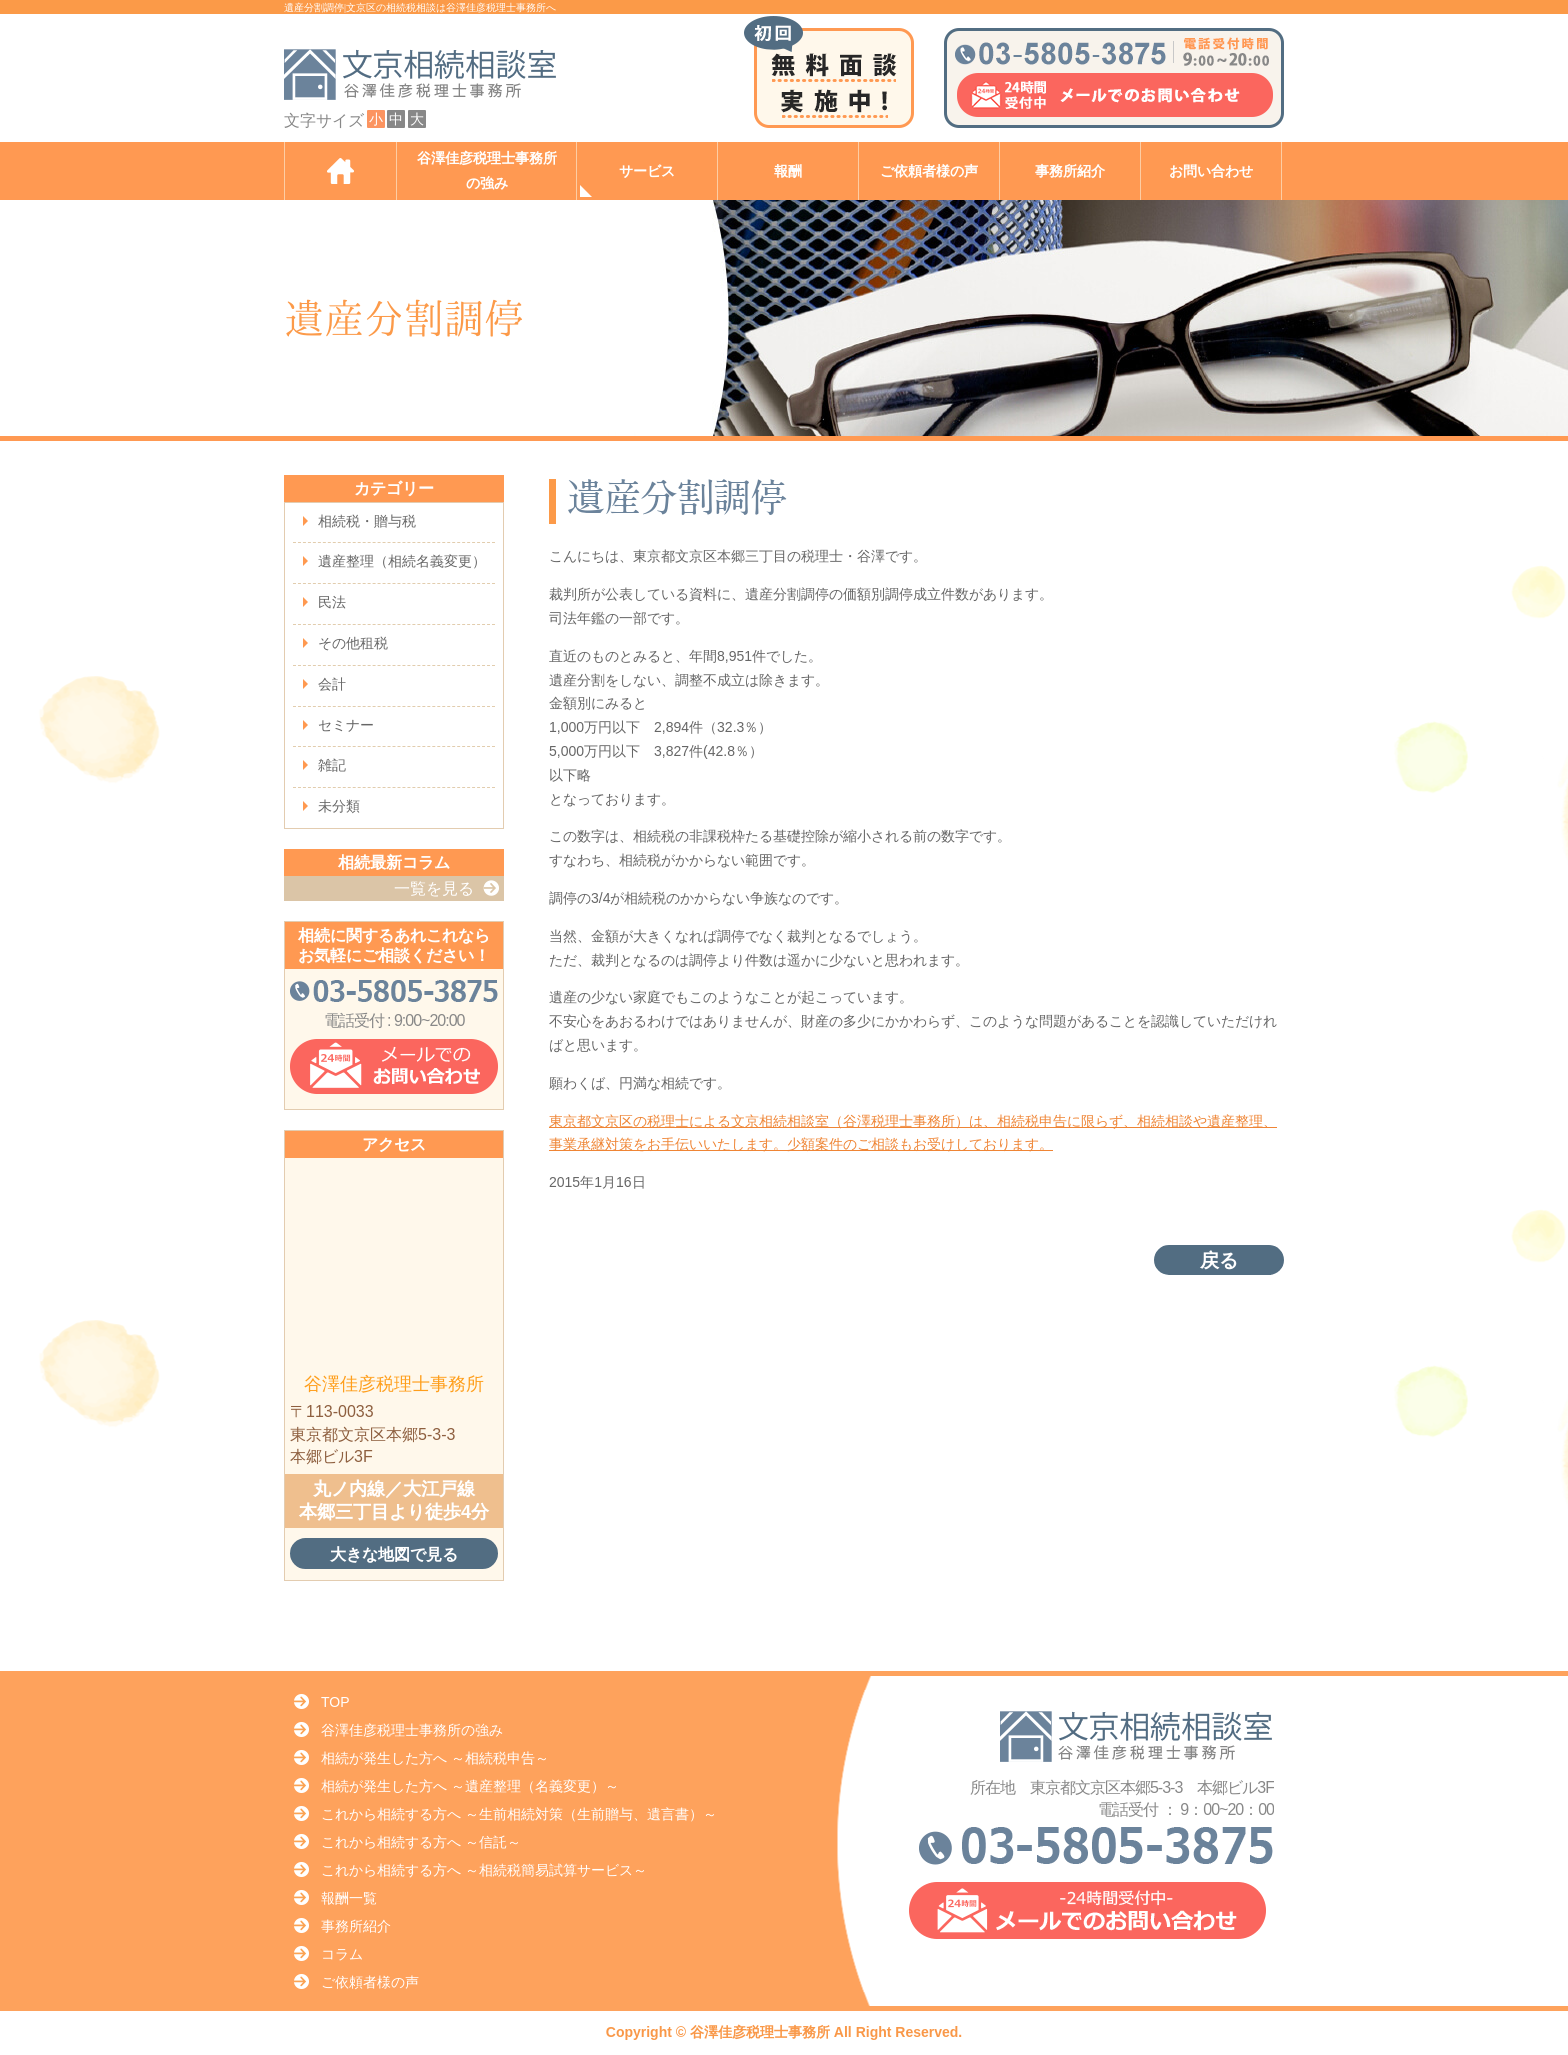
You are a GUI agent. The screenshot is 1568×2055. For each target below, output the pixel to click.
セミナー (346, 725)
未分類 (339, 806)
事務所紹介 (1070, 171)
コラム (342, 1954)
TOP (335, 1702)
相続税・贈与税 (367, 521)
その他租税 (353, 643)
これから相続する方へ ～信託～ (421, 1842)
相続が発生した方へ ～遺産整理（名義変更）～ (470, 1786)
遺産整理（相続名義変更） (402, 561)
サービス (647, 171)
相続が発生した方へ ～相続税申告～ (435, 1758)
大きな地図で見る (394, 1554)
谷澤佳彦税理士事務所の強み (487, 171)
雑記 (332, 765)
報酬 (788, 171)
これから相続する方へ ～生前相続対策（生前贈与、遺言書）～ (519, 1814)
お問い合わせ (1211, 171)
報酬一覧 (349, 1898)
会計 (332, 684)
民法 (332, 602)
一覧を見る (434, 888)
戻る (1219, 1260)
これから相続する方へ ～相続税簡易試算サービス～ (484, 1870)
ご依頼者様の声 (929, 171)
